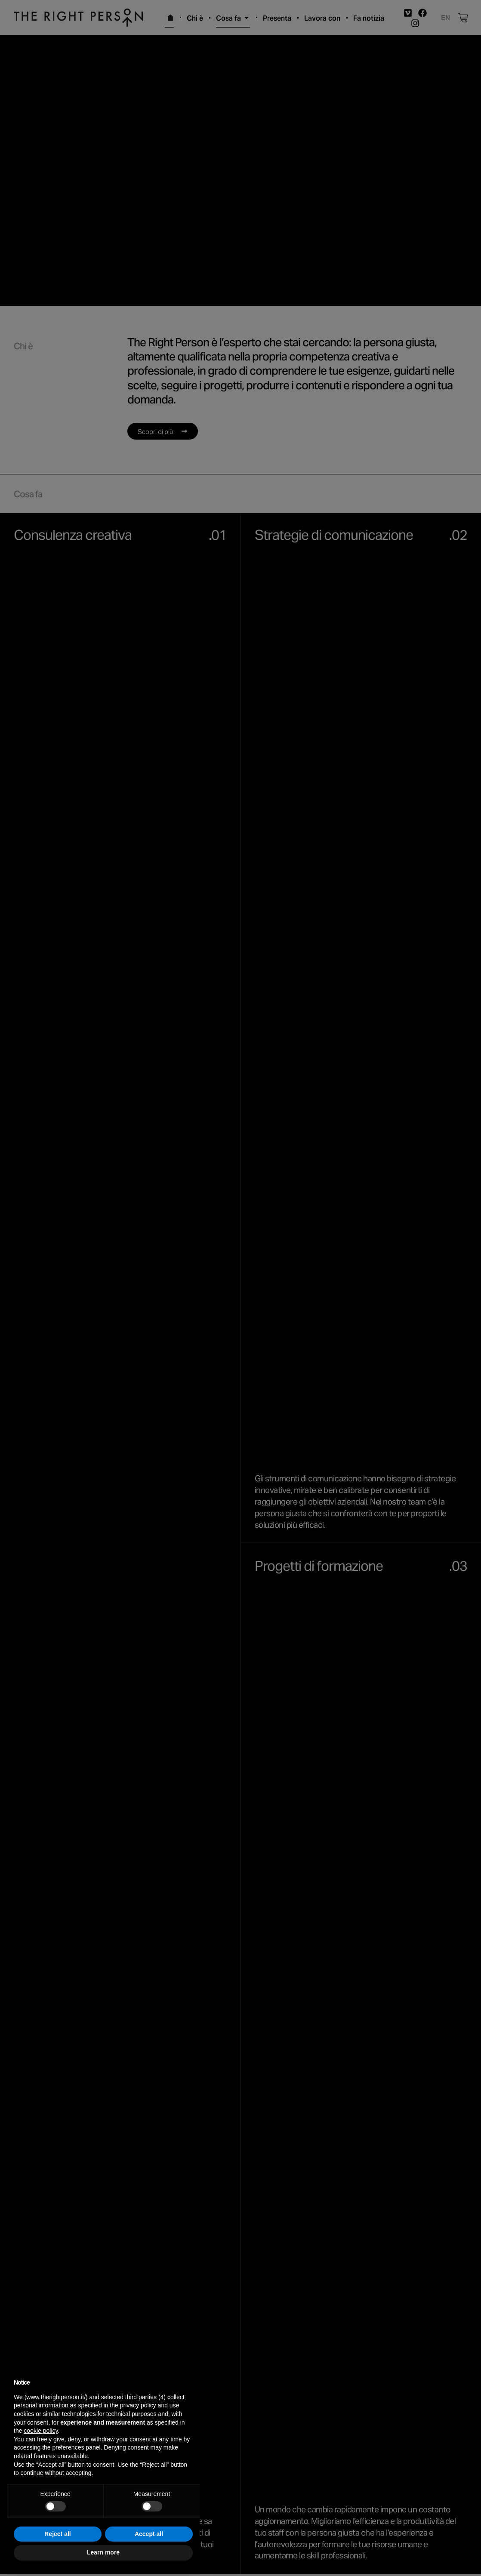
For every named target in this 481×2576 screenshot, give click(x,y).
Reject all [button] (57, 2533)
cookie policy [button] (41, 2430)
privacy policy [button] (138, 2405)
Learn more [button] (103, 2552)
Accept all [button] (149, 2533)
